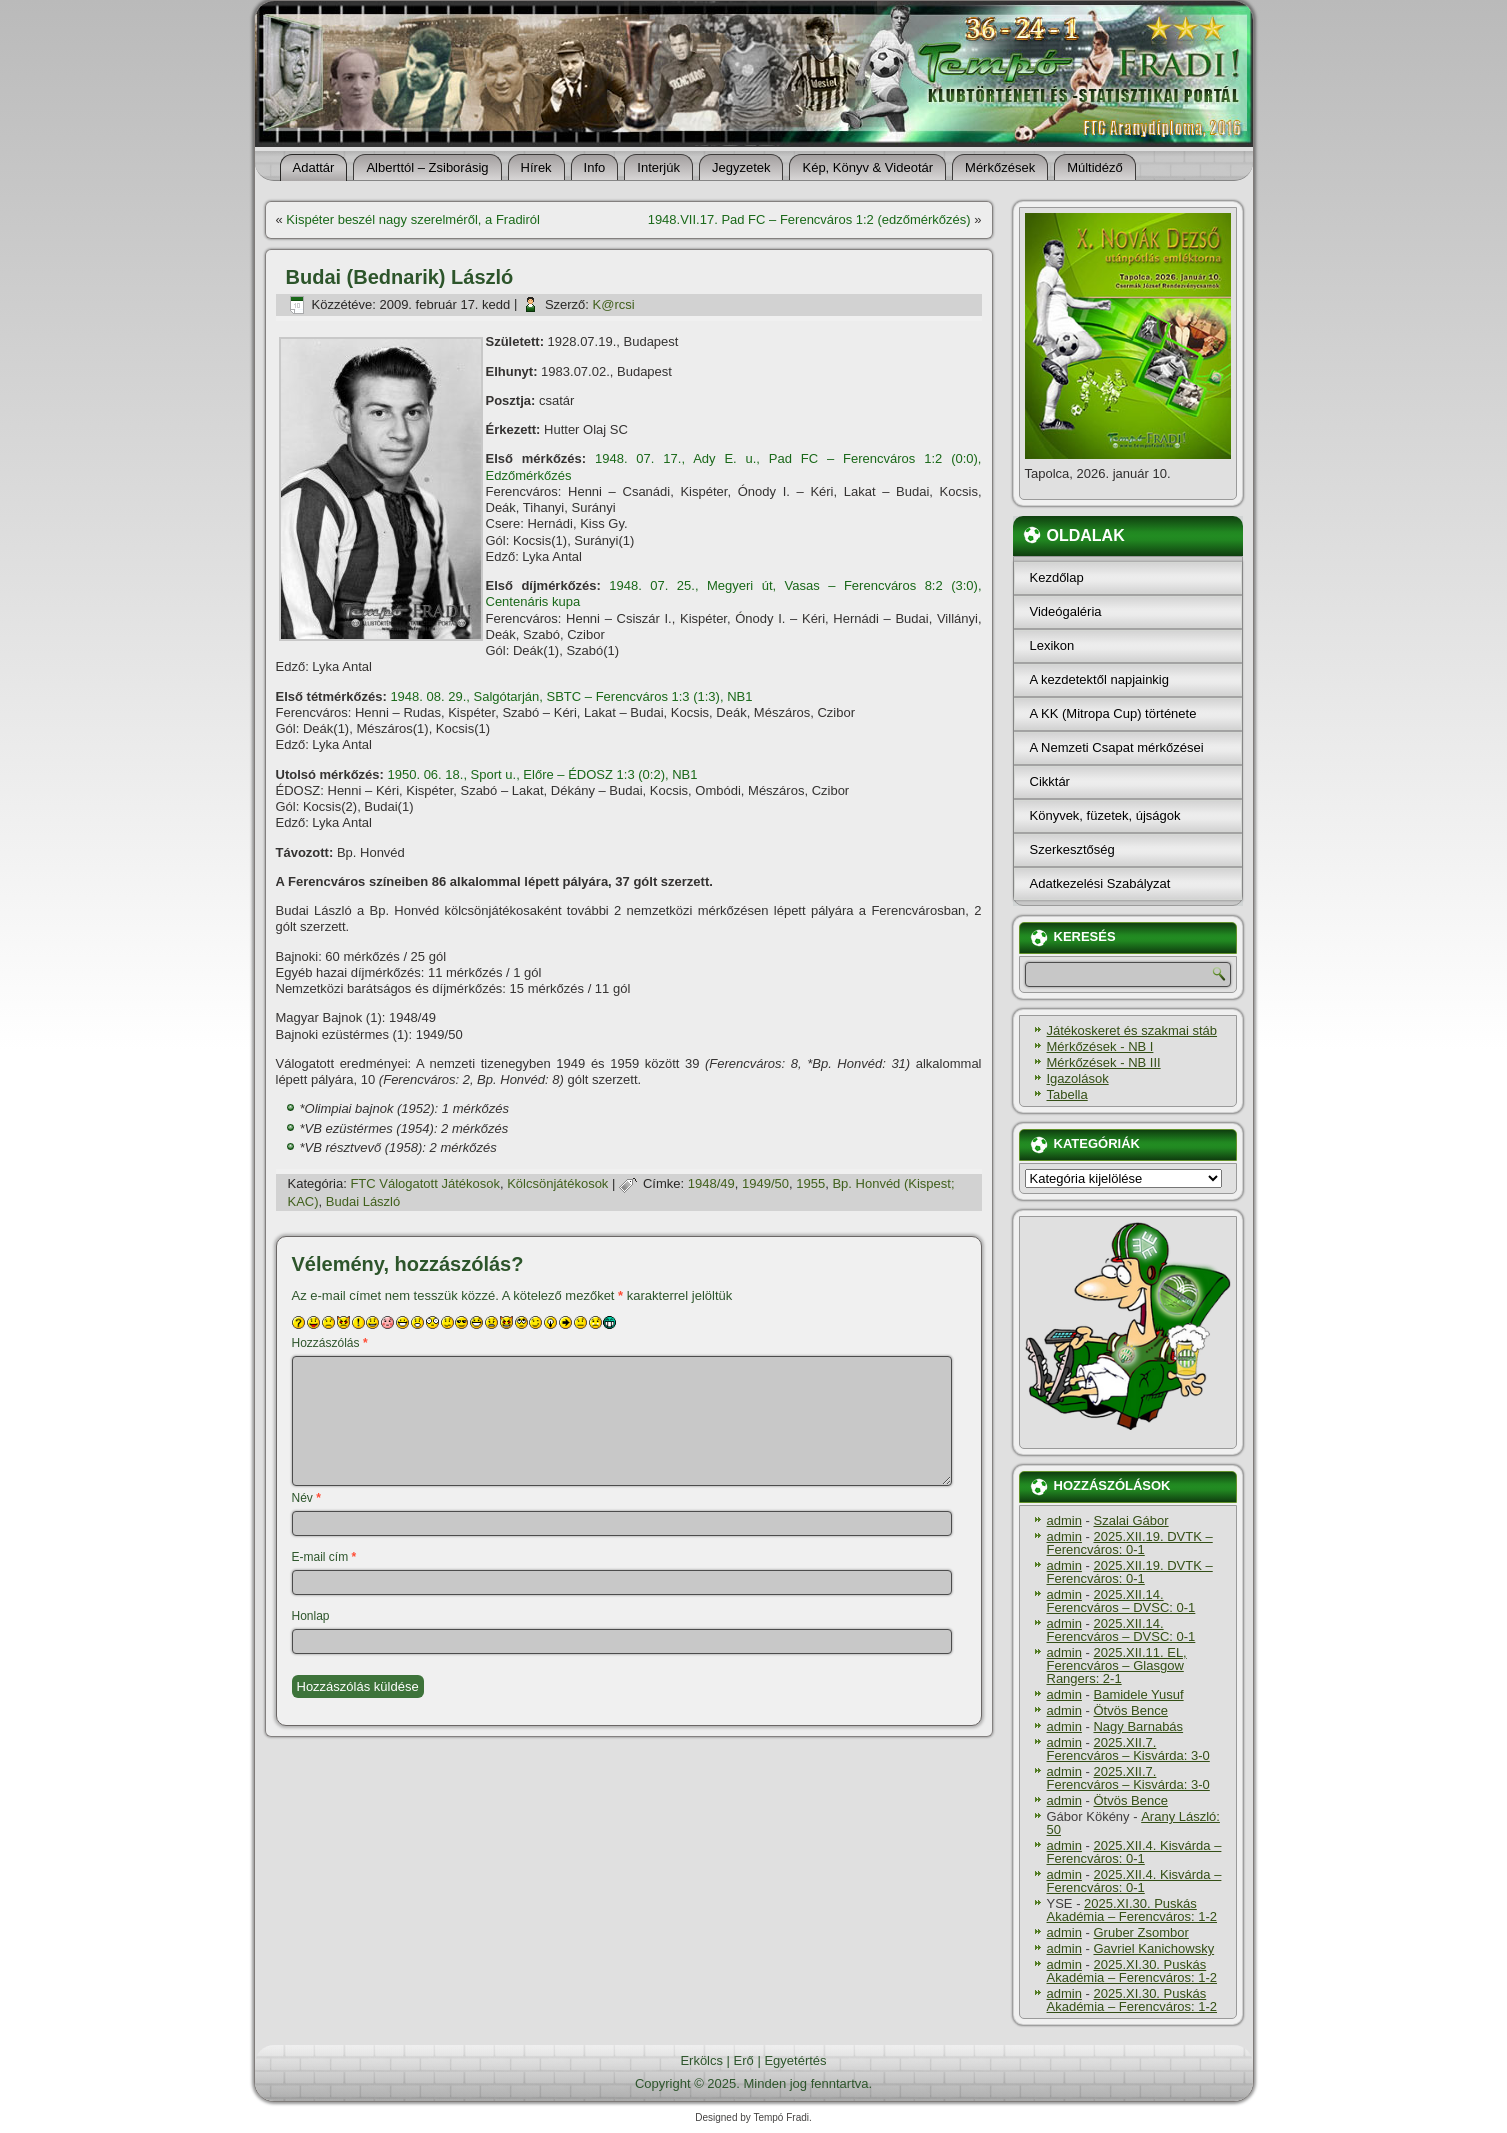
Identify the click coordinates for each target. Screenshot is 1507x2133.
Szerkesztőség (1072, 849)
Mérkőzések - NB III (1104, 1062)
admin (1064, 1520)
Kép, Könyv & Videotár (867, 167)
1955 (810, 1183)
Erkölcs (701, 2060)
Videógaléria (1066, 611)
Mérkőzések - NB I (1100, 1046)
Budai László (363, 1201)
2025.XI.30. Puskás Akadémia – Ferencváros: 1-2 (1132, 1910)
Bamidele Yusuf (1138, 1694)
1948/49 (711, 1183)
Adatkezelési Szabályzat (1100, 883)
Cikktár (1050, 781)
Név (306, 1498)
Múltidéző (1095, 167)
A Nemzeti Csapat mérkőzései (1117, 747)
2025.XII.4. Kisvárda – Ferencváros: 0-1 (1134, 1852)
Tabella (1067, 1094)
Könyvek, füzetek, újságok (1105, 815)
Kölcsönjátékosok (557, 1183)
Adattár (314, 167)
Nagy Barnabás (1138, 1726)
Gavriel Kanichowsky (1153, 1948)
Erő (744, 2060)
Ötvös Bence (1130, 1710)
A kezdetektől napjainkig (1099, 679)
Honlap (311, 1616)
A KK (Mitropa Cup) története (1113, 713)
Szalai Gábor (1130, 1520)
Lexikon (1052, 645)
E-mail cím (324, 1557)
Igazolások (1078, 1078)
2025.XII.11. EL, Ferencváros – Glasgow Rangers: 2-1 (1117, 1665)
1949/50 (765, 1183)
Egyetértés (795, 2060)
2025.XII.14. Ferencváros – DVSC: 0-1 (1121, 1601)
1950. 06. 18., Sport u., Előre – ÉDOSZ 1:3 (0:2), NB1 (543, 774)
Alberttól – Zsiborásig (427, 167)
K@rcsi (614, 304)
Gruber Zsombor (1140, 1932)
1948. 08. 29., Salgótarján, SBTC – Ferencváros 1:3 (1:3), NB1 (571, 696)
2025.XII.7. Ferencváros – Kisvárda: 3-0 (1128, 1749)
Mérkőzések (1000, 167)
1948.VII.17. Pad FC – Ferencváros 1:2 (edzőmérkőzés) (809, 219)
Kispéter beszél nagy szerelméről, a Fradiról (413, 219)
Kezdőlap (1057, 577)
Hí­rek (536, 167)
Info (595, 167)
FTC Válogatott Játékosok (425, 1183)
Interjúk (658, 167)
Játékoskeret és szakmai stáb (1132, 1030)
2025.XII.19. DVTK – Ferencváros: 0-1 (1130, 1543)
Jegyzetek (741, 167)
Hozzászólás (330, 1343)
